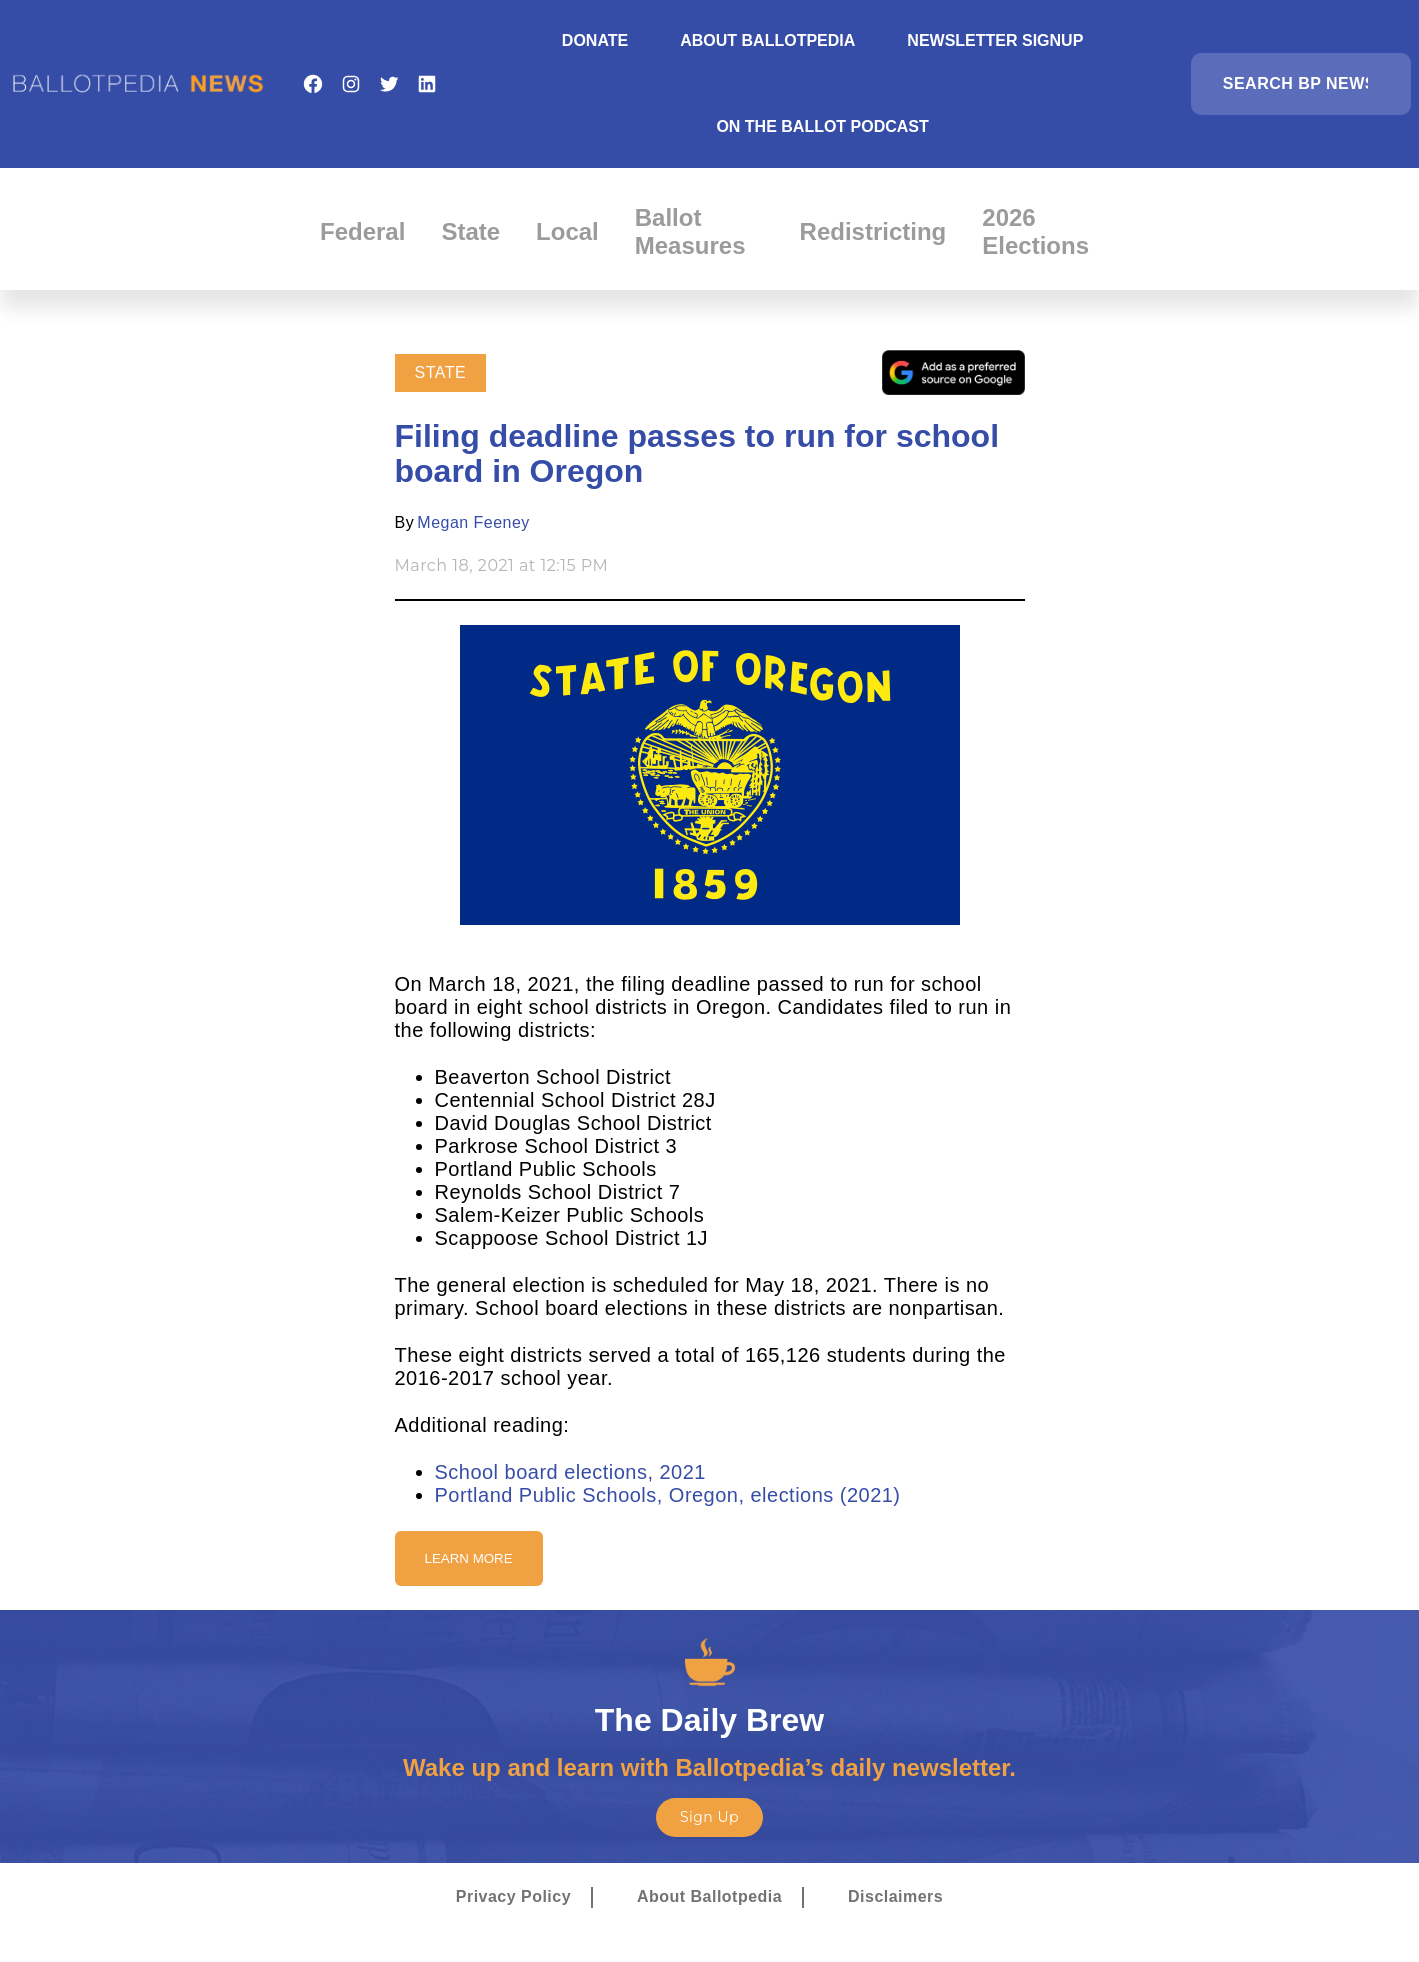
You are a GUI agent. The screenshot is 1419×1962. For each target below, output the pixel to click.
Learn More (469, 1558)
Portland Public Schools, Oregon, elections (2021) (668, 1495)
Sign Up (709, 1817)
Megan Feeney (473, 522)
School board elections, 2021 (570, 1472)
